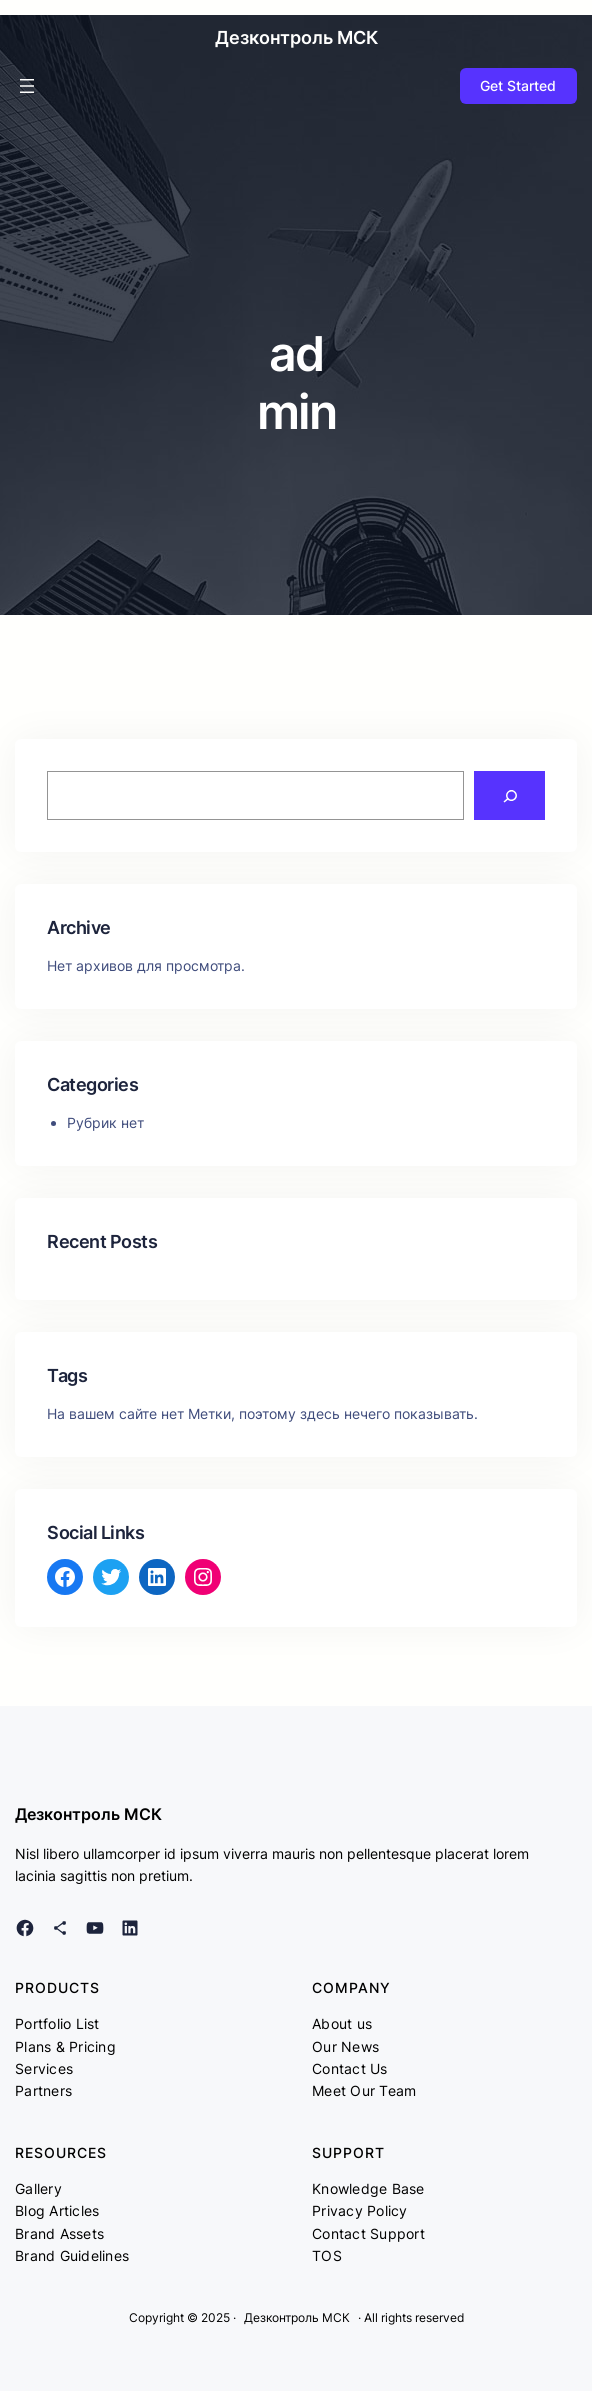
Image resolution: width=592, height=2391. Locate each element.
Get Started (518, 85)
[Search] (509, 795)
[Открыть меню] (27, 86)
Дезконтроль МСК (296, 37)
